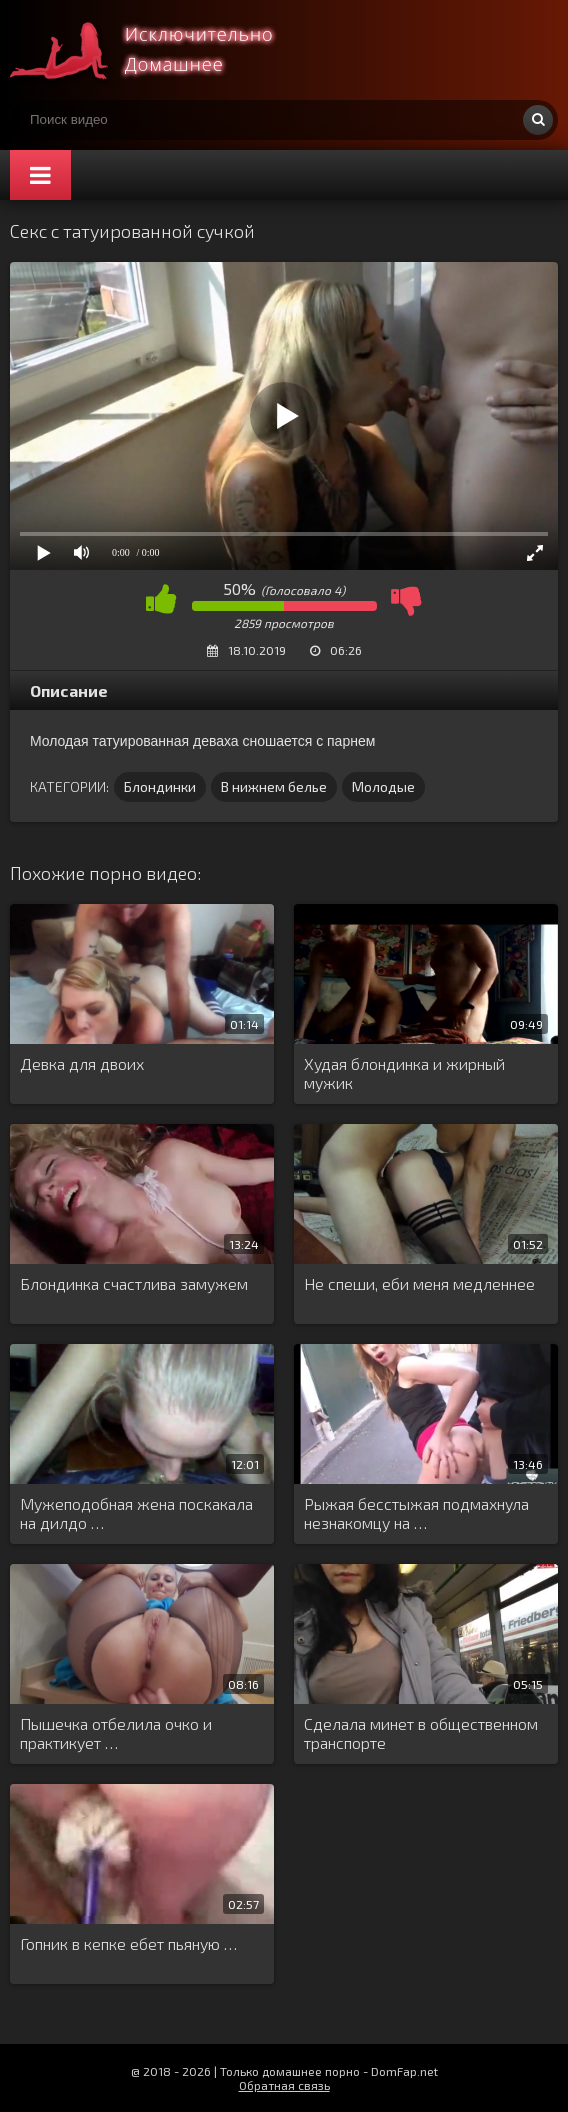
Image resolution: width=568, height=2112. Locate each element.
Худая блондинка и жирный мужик (404, 1073)
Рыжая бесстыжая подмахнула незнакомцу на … (416, 1513)
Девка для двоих (82, 1063)
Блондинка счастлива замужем (134, 1283)
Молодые (383, 786)
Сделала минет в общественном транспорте (421, 1733)
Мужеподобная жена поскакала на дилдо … (136, 1513)
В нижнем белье (274, 786)
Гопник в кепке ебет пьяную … (128, 1943)
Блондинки (160, 786)
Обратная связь (284, 2085)
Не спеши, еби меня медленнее (419, 1283)
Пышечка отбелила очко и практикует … (116, 1733)
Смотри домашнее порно (160, 50)
